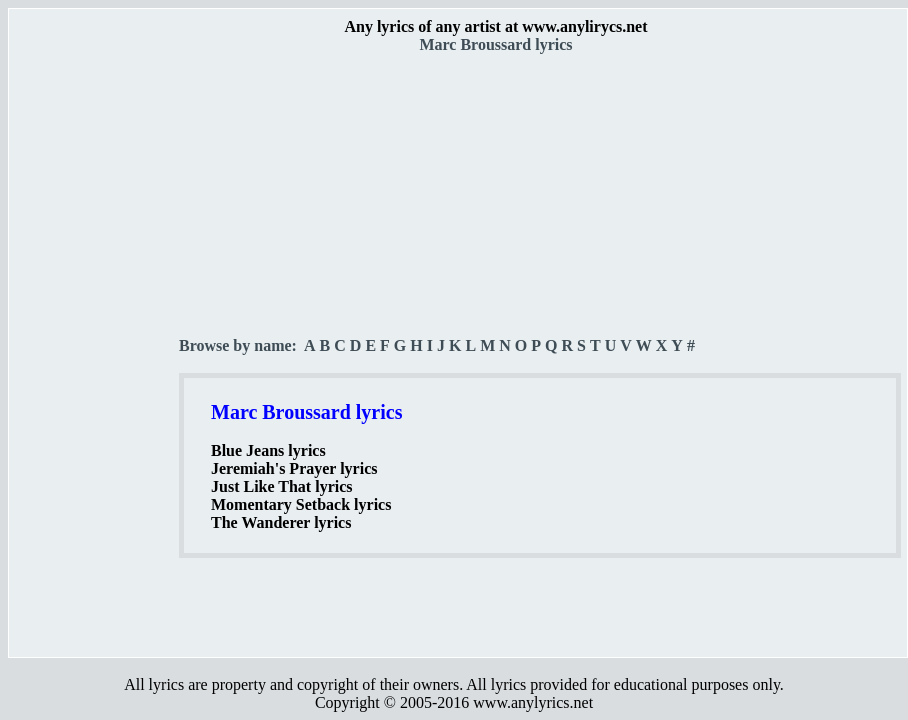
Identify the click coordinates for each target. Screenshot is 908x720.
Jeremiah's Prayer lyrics (294, 468)
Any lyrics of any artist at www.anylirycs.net (495, 26)
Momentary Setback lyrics (301, 504)
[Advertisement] (95, 351)
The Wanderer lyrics (281, 522)
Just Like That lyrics (282, 486)
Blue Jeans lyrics (268, 450)
